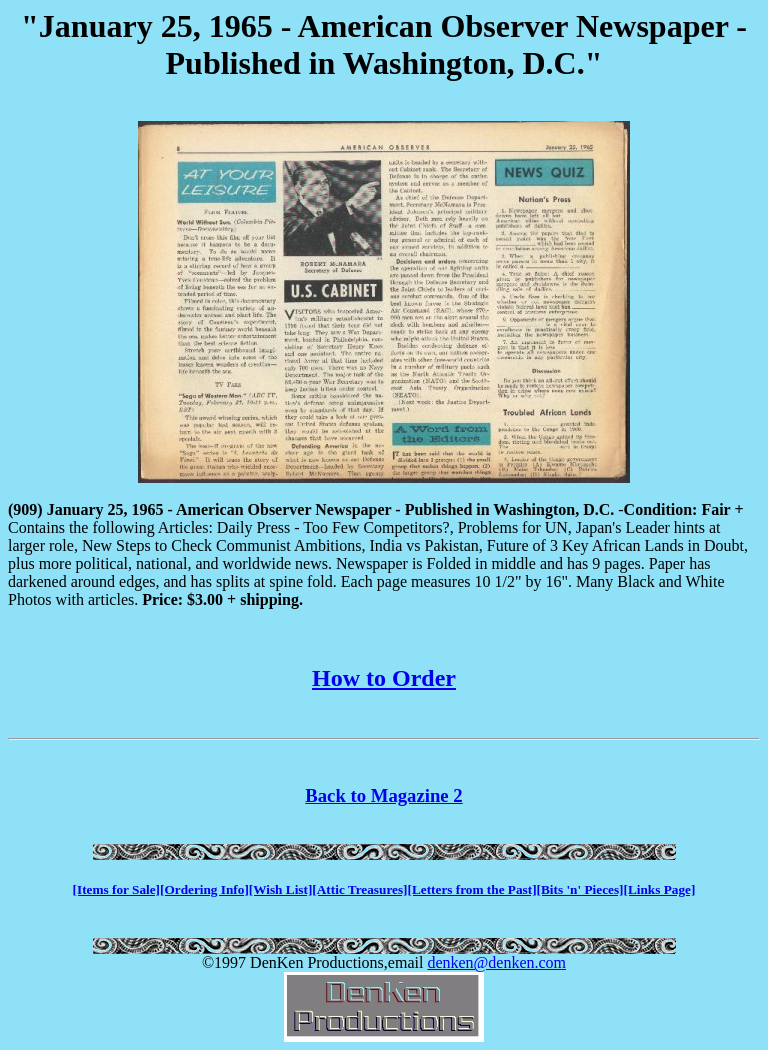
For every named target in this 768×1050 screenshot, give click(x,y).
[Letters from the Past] (472, 889)
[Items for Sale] (116, 889)
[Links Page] (660, 889)
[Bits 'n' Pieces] (580, 889)
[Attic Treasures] (359, 889)
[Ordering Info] (204, 889)
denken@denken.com (496, 962)
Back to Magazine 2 (383, 795)
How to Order (384, 678)
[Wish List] (281, 889)
